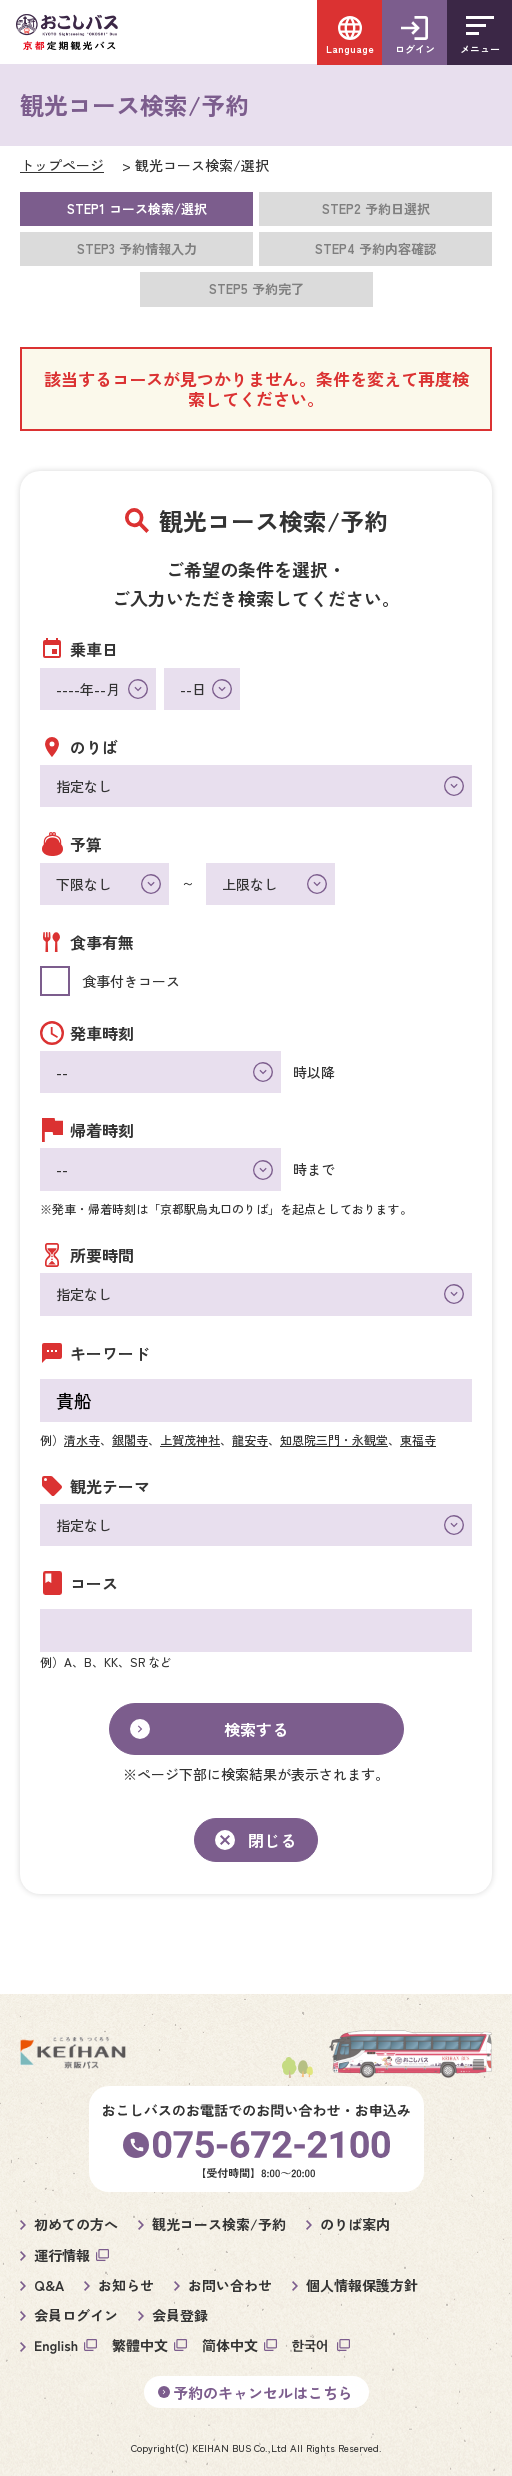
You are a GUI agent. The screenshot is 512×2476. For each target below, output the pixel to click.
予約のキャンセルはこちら (263, 2392)
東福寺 (418, 1439)
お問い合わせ (230, 2285)
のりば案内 (355, 2224)
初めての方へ (76, 2224)
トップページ (62, 165)
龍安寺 (250, 1439)
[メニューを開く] (479, 32)
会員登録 (180, 2315)
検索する (256, 1729)
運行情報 (62, 2255)
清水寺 (82, 1439)
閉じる (272, 1840)
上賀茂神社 (190, 1439)
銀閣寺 (130, 1439)
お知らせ (126, 2285)
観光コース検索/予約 (219, 2224)
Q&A (49, 2285)
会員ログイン (76, 2315)
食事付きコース (131, 981)
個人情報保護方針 (362, 2285)
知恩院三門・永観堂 (334, 1439)
